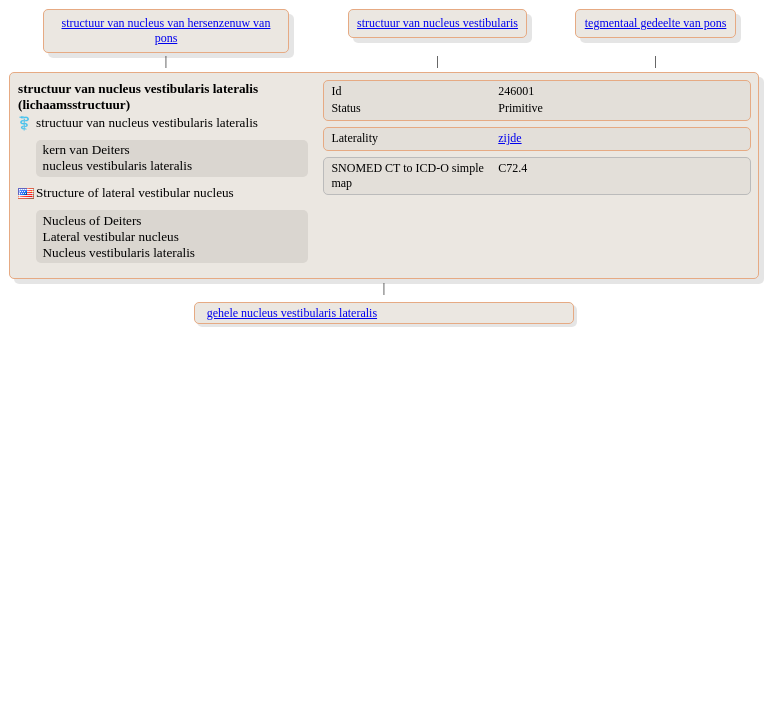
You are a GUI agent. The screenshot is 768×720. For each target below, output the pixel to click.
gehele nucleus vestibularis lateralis (292, 313)
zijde (509, 138)
